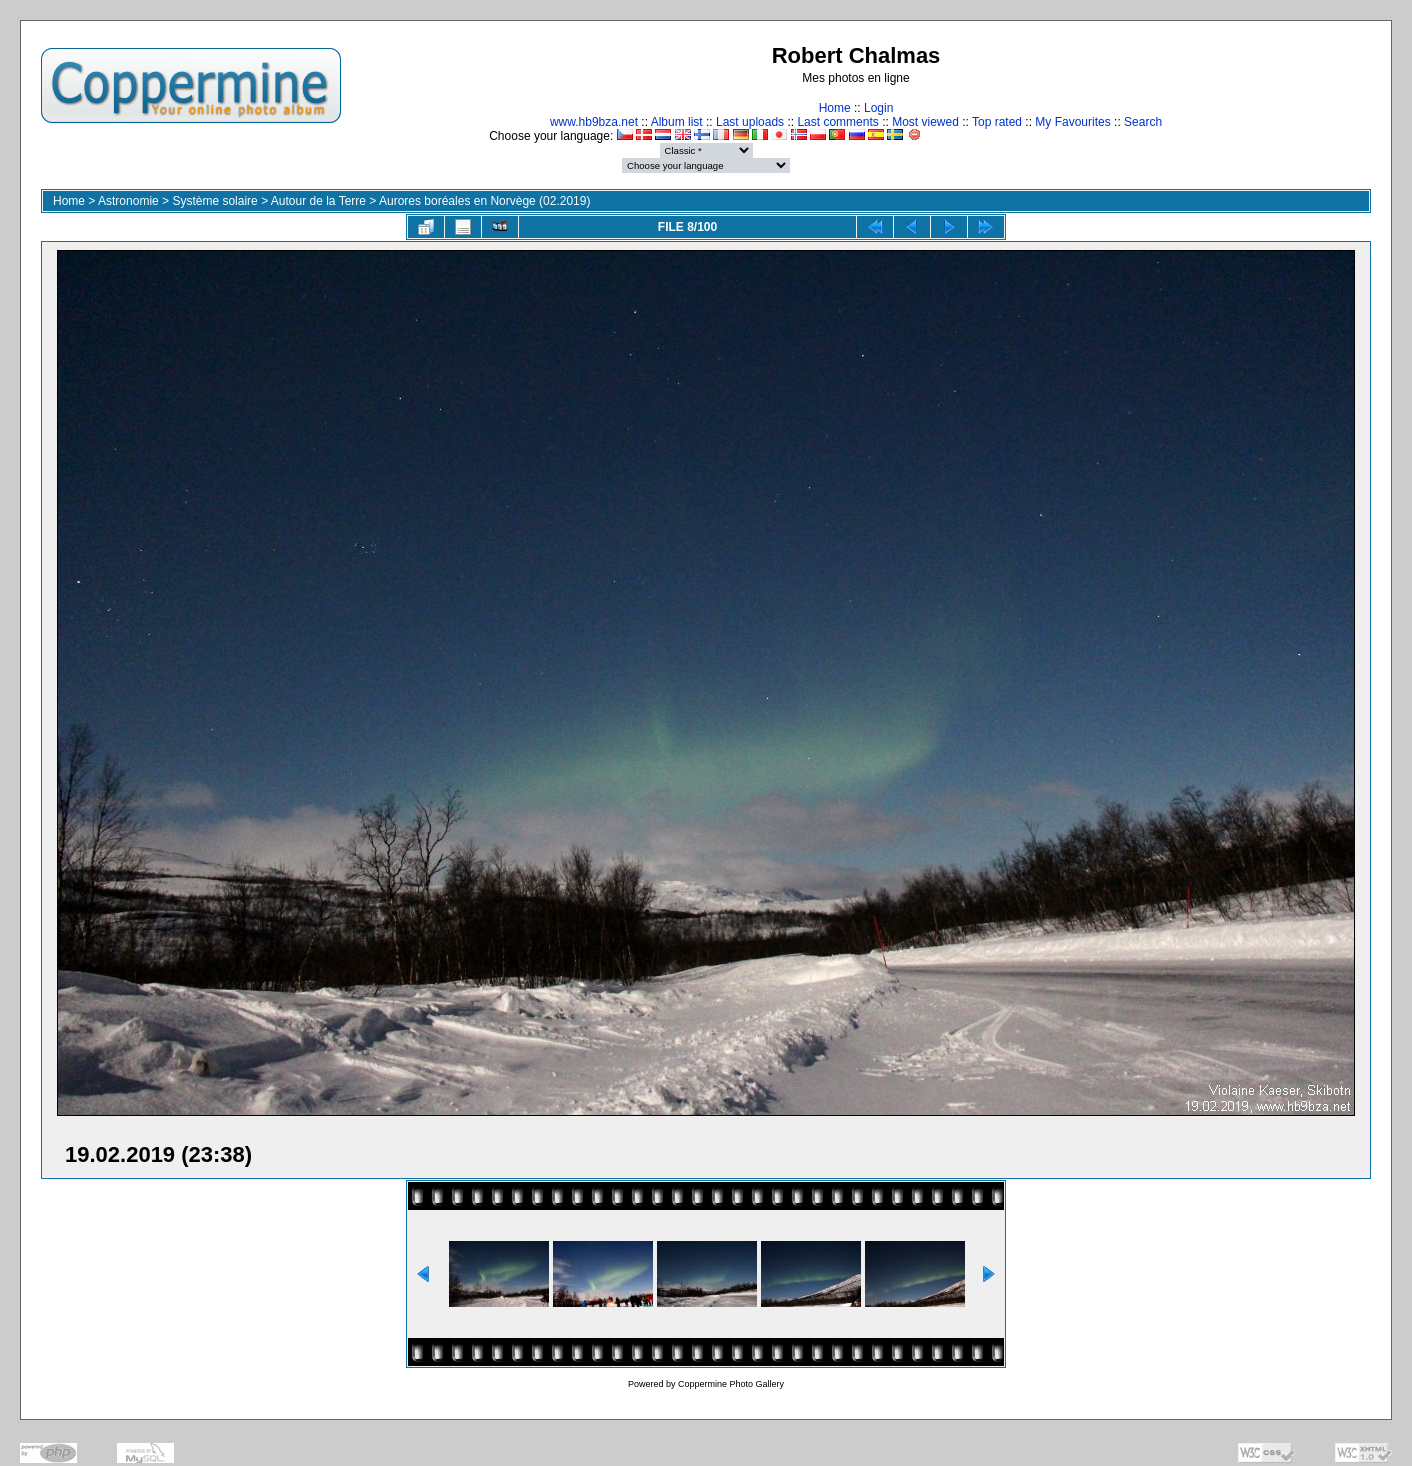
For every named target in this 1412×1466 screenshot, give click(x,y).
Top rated (997, 122)
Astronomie (128, 201)
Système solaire (214, 201)
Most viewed (925, 122)
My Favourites (1072, 122)
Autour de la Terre (318, 201)
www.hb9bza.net (594, 122)
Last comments (837, 122)
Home (835, 108)
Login (878, 108)
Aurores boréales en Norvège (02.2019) (484, 201)
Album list (677, 122)
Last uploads (750, 122)
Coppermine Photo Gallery (731, 1384)
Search (1143, 122)
